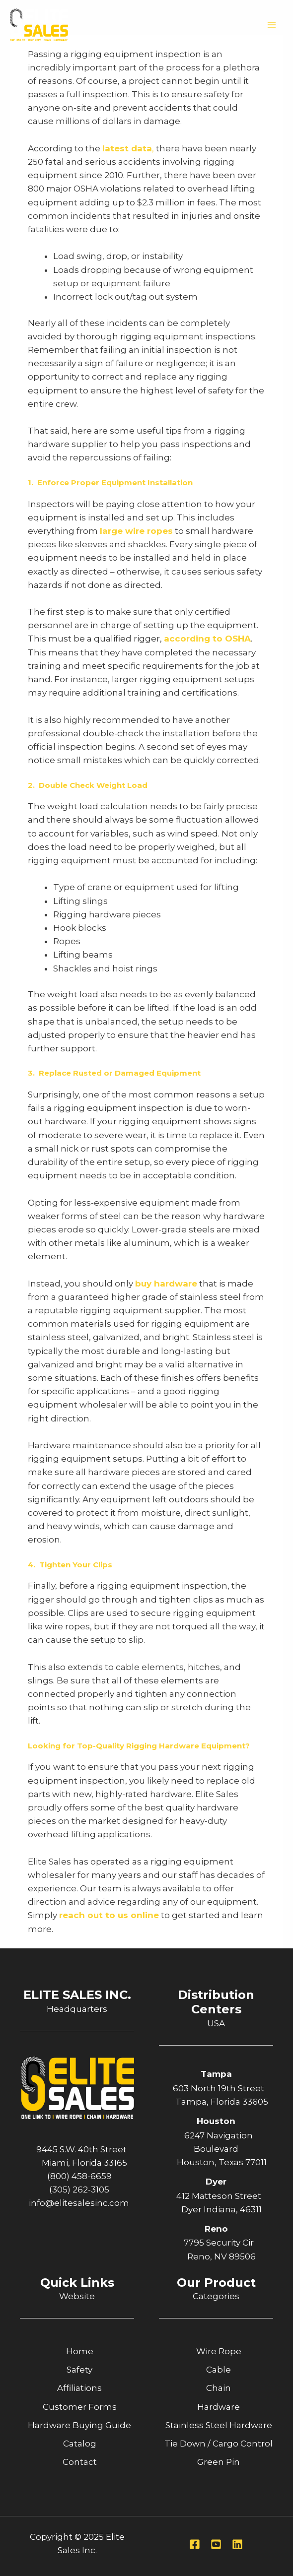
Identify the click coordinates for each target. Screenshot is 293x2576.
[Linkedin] (237, 2544)
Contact (80, 2462)
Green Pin (218, 2462)
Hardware (218, 2407)
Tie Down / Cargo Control (218, 2443)
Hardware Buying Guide (79, 2425)
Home (79, 2351)
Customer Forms (80, 2407)
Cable (218, 2370)
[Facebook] (194, 2544)
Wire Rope (218, 2351)
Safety (79, 2370)
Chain (218, 2388)
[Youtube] (216, 2544)
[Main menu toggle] (272, 25)
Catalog (79, 2443)
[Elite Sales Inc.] (40, 25)
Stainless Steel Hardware (218, 2425)
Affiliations (79, 2388)
